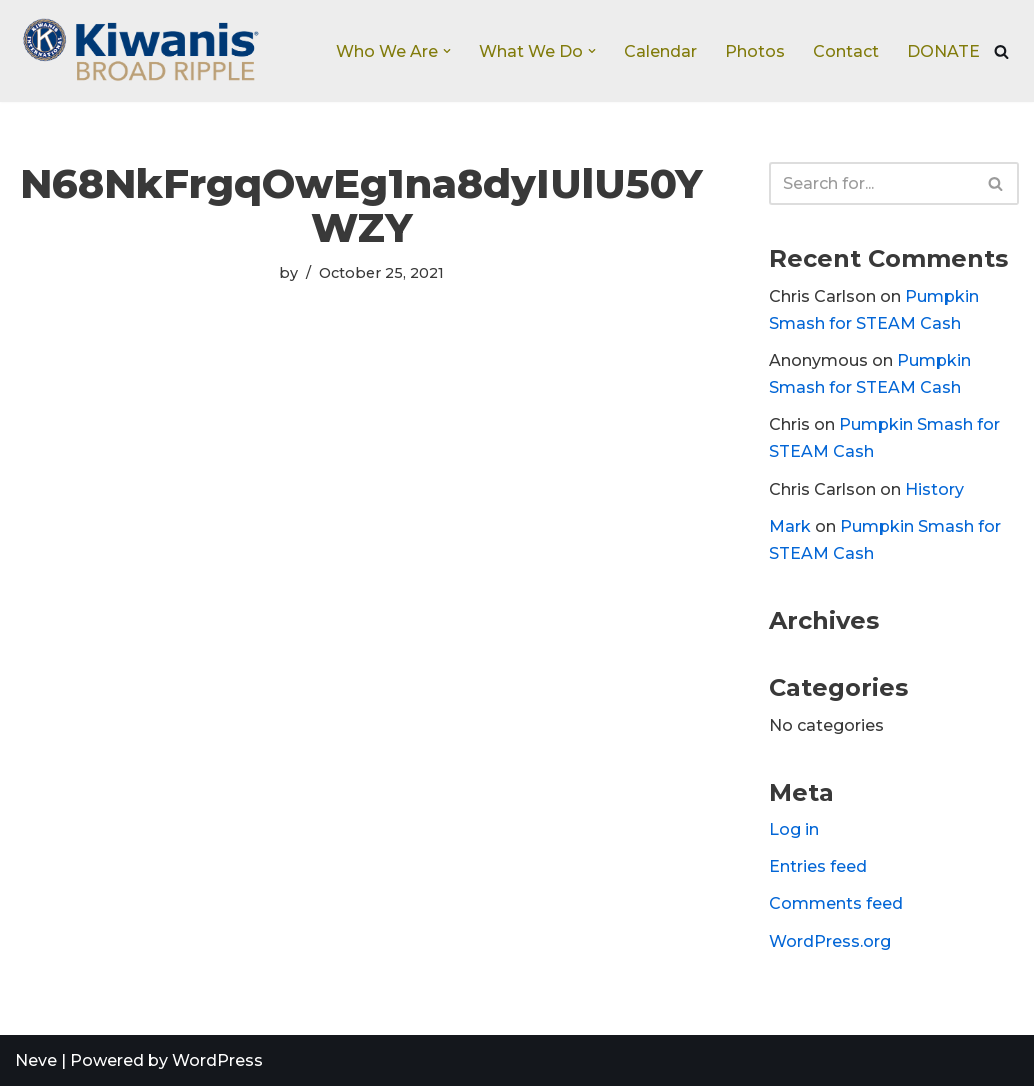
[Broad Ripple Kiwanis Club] (140, 51)
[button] (447, 51)
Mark (790, 526)
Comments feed (836, 903)
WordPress (217, 1060)
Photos (755, 51)
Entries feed (818, 866)
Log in (794, 829)
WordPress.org (830, 941)
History (934, 489)
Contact (846, 51)
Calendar (660, 51)
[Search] (1001, 51)
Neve (36, 1060)
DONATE (943, 51)
